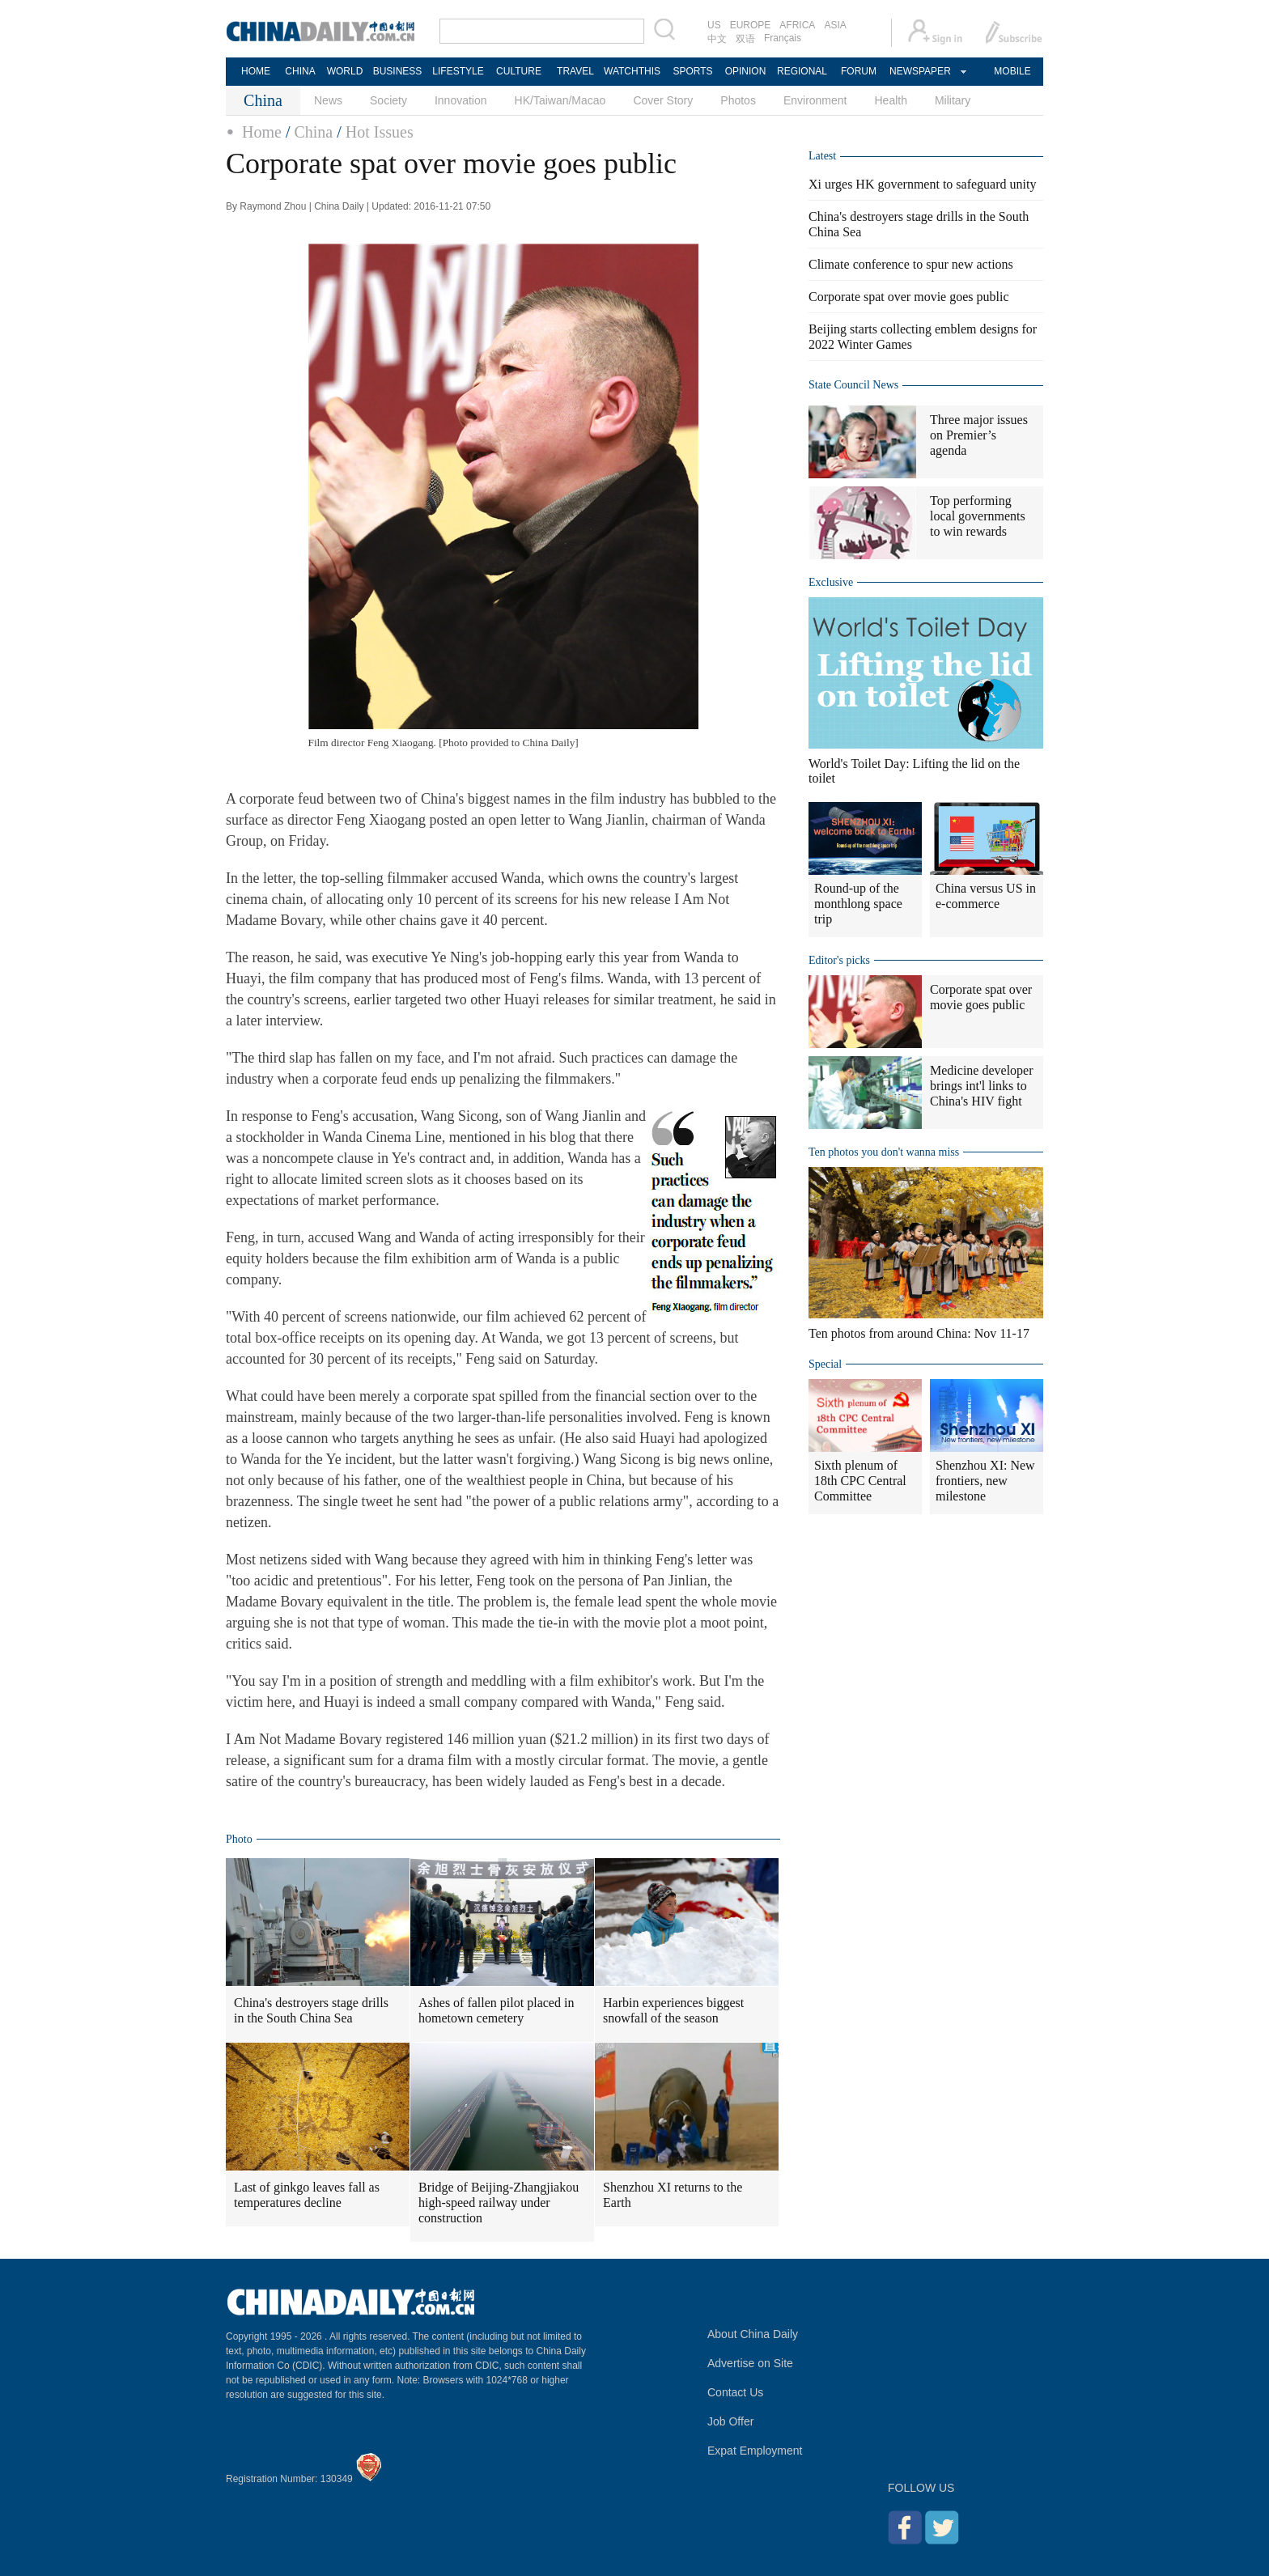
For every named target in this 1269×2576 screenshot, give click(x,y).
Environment (815, 100)
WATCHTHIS (632, 71)
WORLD (345, 71)
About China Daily (752, 2334)
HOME (255, 71)
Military (952, 100)
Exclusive (831, 582)
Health (890, 100)
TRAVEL (575, 71)
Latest (822, 156)
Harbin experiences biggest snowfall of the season (673, 2010)
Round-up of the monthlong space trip (858, 903)
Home (262, 132)
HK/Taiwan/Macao (560, 100)
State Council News (853, 385)
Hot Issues (380, 132)
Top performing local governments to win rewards (977, 516)
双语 (745, 39)
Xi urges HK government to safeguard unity (922, 184)
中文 (717, 39)
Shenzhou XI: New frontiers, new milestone (985, 1480)
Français (782, 38)
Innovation (461, 100)
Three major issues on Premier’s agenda (979, 435)
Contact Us (735, 2392)
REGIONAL (802, 71)
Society (388, 100)
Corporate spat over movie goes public (909, 296)
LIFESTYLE (457, 71)
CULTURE (518, 71)
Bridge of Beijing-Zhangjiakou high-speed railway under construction (498, 2202)
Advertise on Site (750, 2363)
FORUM (858, 71)
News (328, 100)
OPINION (745, 71)
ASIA (835, 25)
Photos (738, 100)
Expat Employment (755, 2450)
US (714, 25)
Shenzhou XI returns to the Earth (672, 2194)
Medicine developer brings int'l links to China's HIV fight (981, 1085)
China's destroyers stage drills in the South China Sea (311, 2010)
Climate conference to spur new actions (911, 264)
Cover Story (663, 100)
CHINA (300, 71)
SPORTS (692, 71)
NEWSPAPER (919, 71)
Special (825, 1364)
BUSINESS (397, 71)
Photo (239, 1839)
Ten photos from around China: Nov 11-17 (919, 1333)
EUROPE (750, 25)
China (313, 132)
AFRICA (797, 25)
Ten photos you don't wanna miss (884, 1152)
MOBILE (1012, 71)
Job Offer (730, 2421)
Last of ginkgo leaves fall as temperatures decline (307, 2194)
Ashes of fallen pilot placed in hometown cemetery (496, 2010)
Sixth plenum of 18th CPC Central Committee (860, 1480)
